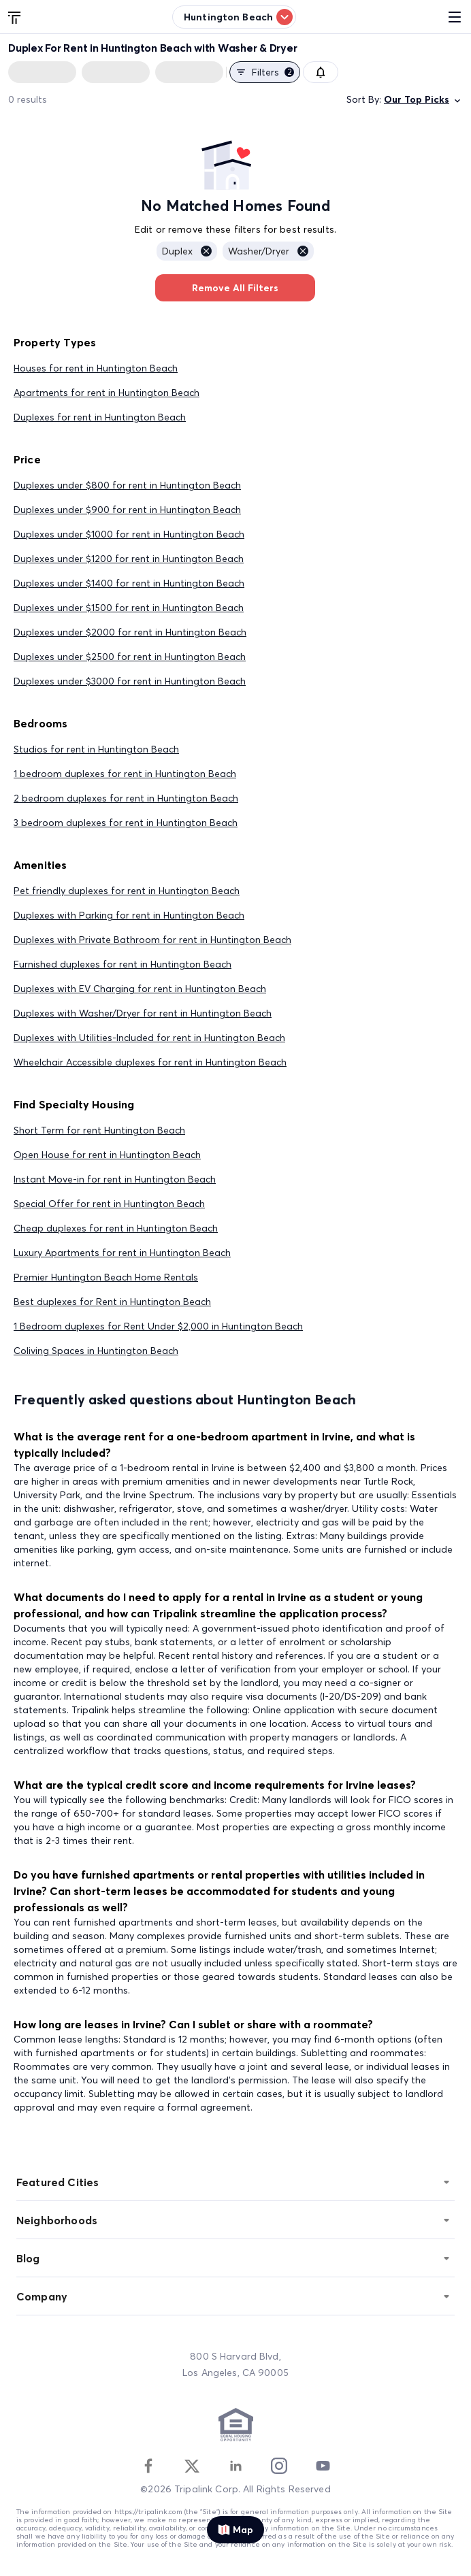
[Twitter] (192, 2466)
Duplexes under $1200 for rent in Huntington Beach (129, 558)
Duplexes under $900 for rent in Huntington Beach (127, 509)
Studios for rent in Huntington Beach (96, 749)
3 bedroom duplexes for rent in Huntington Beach (126, 822)
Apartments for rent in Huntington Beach (106, 392)
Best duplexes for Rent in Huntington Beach (112, 1301)
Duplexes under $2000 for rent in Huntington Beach (130, 632)
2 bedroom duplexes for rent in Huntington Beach (126, 798)
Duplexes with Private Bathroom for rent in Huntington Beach (152, 940)
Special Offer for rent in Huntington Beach (109, 1204)
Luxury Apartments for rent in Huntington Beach (122, 1252)
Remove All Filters (235, 287)
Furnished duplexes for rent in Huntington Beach (122, 964)
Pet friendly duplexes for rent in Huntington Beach (127, 891)
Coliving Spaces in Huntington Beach (96, 1350)
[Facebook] (148, 2466)
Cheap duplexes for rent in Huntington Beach (116, 1228)
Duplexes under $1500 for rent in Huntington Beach (129, 607)
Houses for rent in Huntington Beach (96, 368)
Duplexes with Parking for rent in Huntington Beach (129, 915)
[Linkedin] (235, 2466)
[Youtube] (322, 2466)
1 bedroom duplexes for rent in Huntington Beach (125, 773)
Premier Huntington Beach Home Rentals (106, 1277)
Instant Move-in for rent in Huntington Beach (115, 1179)
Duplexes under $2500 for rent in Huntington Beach (130, 656)
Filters (264, 72)
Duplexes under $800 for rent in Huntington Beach (127, 485)
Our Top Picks (423, 99)
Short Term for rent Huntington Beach (99, 1130)
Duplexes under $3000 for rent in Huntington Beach (130, 681)
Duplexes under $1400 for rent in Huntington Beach (129, 583)
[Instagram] (279, 2466)
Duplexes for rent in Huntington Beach (100, 417)
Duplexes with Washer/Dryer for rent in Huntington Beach (143, 1013)
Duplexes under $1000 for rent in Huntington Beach (129, 534)
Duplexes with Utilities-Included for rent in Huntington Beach (149, 1037)
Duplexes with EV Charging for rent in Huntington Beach (140, 988)
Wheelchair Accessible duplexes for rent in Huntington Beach (150, 1062)
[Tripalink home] (15, 16)
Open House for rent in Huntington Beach (107, 1155)
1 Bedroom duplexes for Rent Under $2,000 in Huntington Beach (158, 1326)
